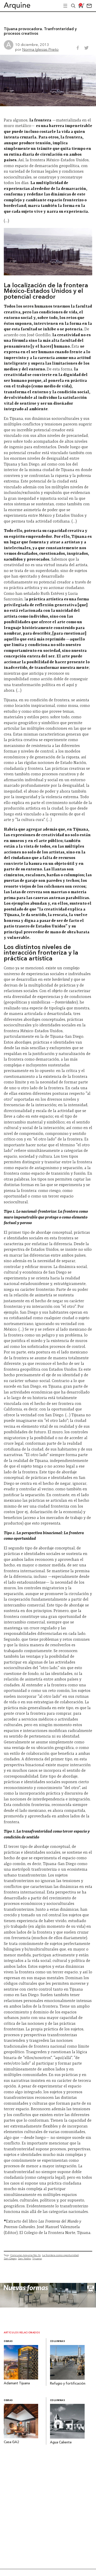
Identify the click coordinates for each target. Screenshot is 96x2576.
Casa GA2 (11, 2442)
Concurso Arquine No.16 (25, 2255)
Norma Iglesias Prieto (40, 49)
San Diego (10, 2258)
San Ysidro (24, 2258)
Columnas (57, 2341)
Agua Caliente (61, 2442)
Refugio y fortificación (67, 2383)
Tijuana (37, 2258)
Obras (8, 2341)
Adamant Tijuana (17, 2383)
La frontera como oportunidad (60, 2255)
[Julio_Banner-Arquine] (48, 2306)
